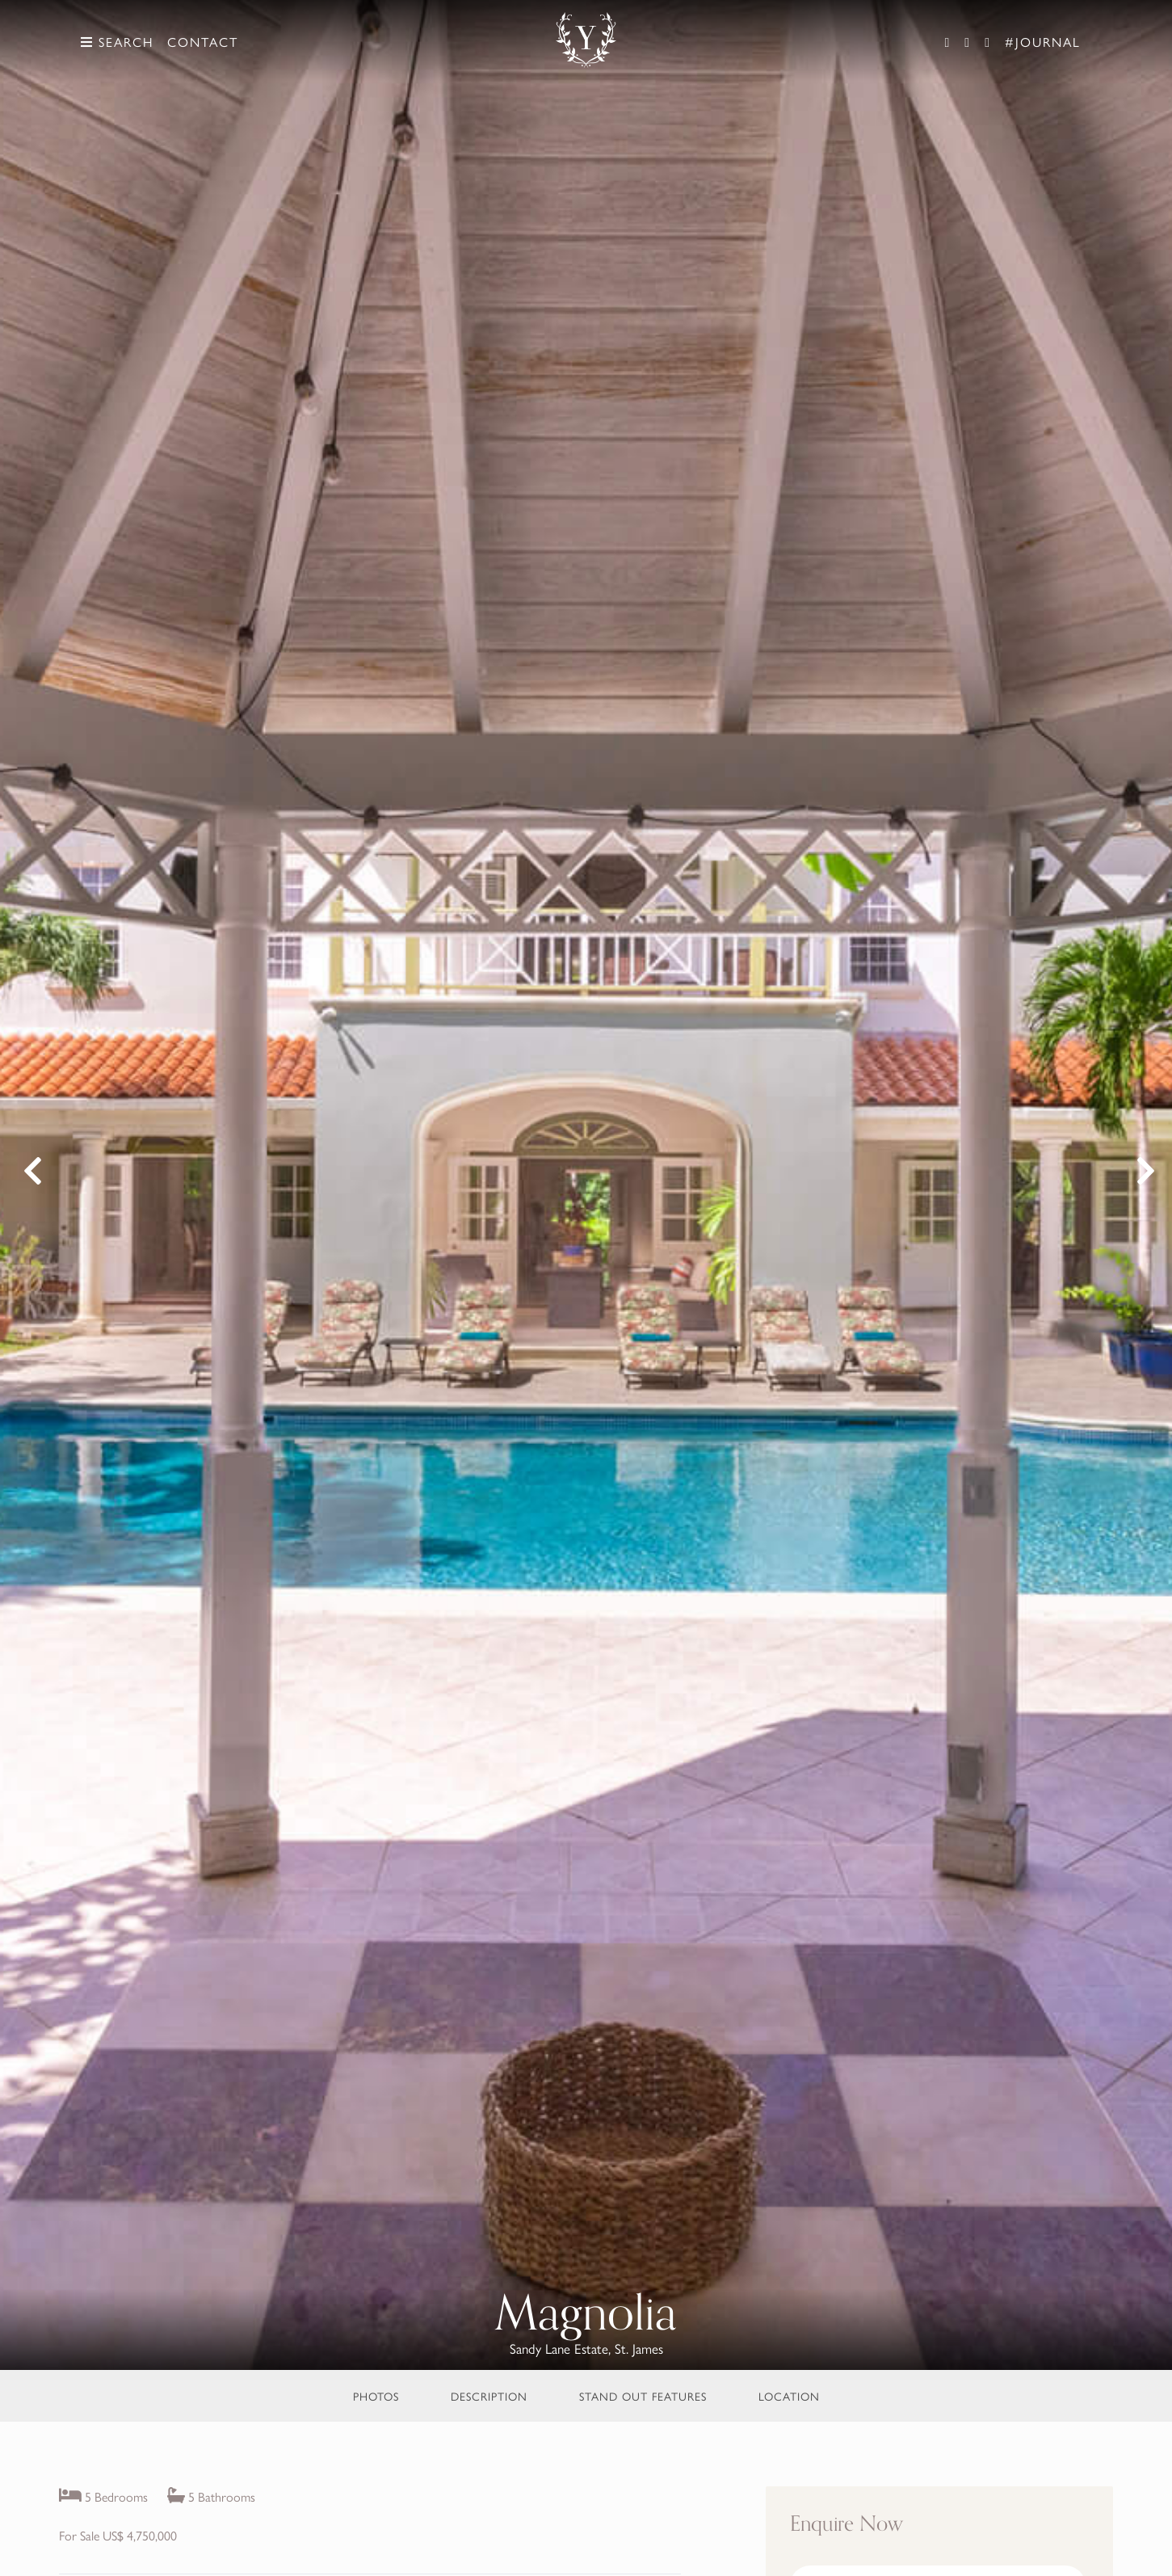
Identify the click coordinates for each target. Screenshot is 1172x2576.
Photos (376, 2396)
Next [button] (1142, 1177)
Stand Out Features (643, 2396)
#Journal (1043, 41)
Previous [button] (29, 1177)
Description (489, 2396)
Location (789, 2396)
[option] (586, 1185)
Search (117, 41)
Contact (202, 41)
